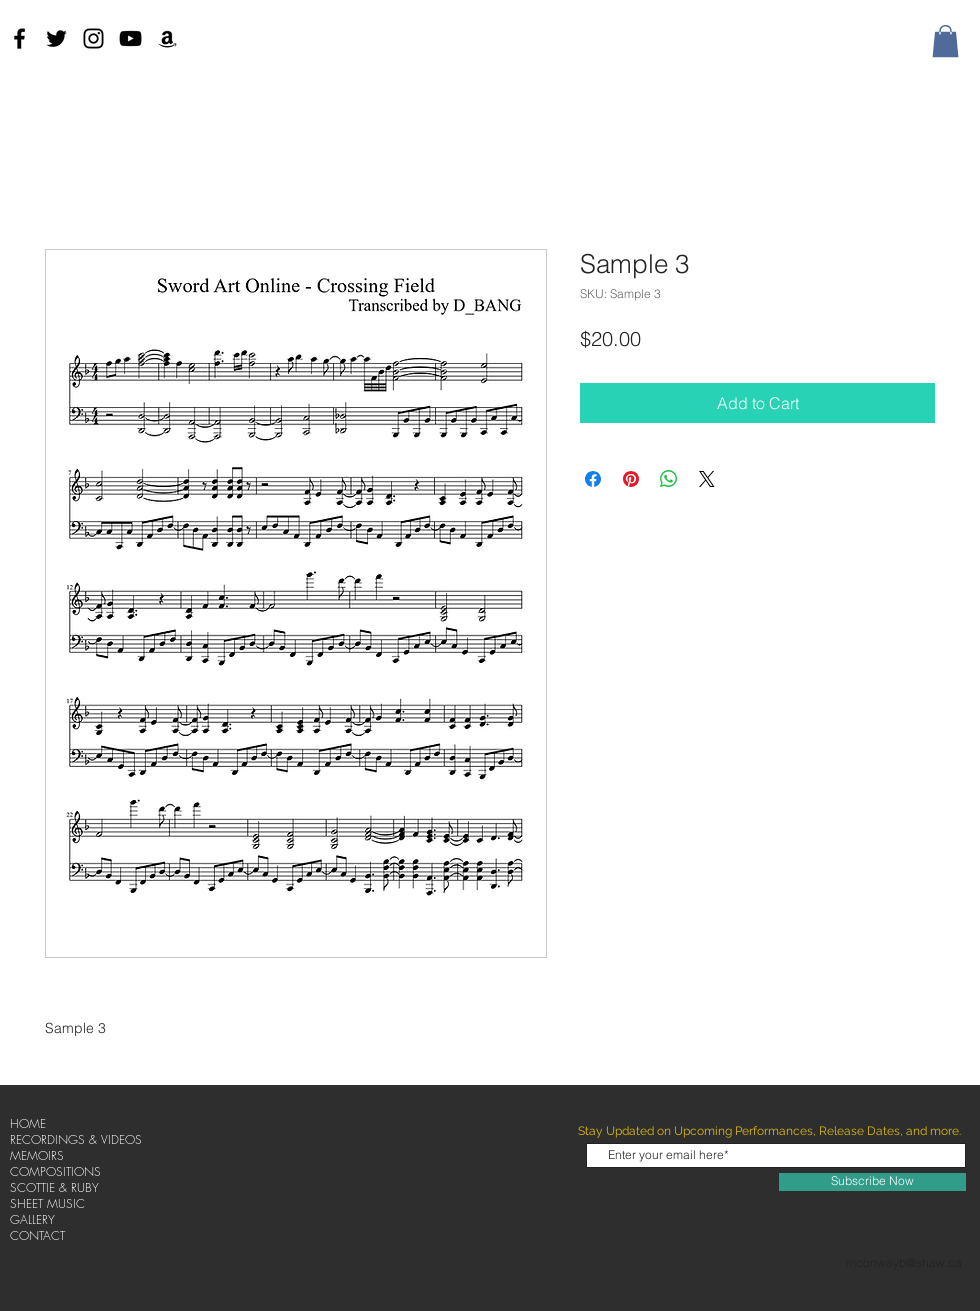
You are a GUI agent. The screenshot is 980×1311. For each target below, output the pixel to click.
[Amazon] (167, 38)
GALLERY (32, 1220)
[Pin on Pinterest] (631, 479)
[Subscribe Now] (872, 1182)
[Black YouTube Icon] (130, 38)
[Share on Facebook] (593, 479)
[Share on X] (707, 479)
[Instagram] (93, 38)
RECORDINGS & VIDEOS (76, 1140)
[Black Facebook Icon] (19, 38)
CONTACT (37, 1236)
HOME (28, 1124)
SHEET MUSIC (47, 1204)
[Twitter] (56, 38)
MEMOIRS (37, 1156)
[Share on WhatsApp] (669, 479)
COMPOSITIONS (55, 1172)
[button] (945, 41)
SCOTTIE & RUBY (54, 1188)
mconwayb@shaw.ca (904, 1262)
